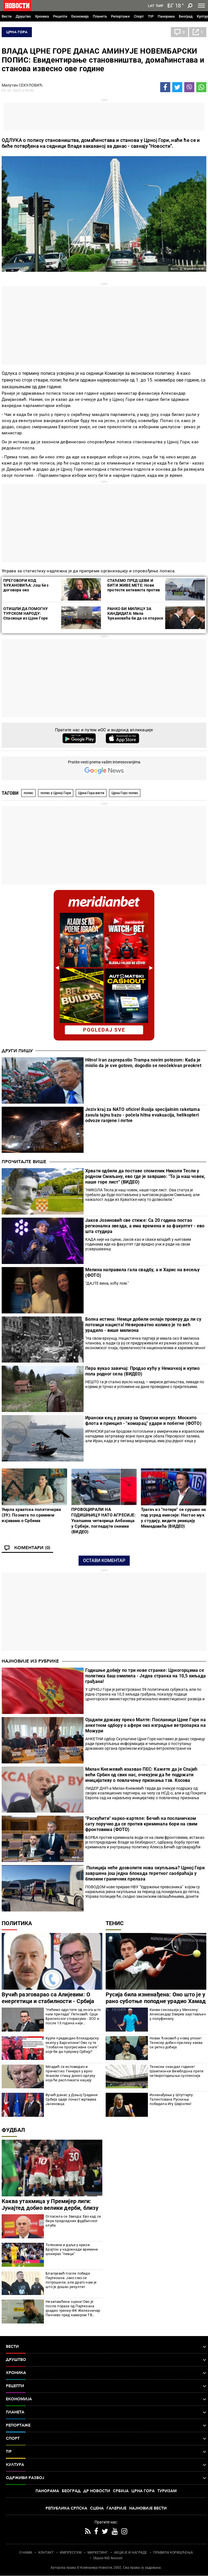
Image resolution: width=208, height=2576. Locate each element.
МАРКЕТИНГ (98, 2552)
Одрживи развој (106, 2478)
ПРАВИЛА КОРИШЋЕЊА (173, 2552)
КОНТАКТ (46, 2552)
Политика (17, 1923)
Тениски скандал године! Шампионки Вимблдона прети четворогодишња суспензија (177, 2071)
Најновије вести (148, 2508)
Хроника (42, 16)
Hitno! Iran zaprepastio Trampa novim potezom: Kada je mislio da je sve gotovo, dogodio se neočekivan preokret (143, 1062)
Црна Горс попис (125, 793)
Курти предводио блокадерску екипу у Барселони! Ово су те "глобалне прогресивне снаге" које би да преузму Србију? (72, 2045)
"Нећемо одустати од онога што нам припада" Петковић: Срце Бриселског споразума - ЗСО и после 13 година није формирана (73, 2016)
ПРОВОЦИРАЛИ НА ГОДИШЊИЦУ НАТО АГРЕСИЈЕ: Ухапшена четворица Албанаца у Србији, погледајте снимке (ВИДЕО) (103, 1520)
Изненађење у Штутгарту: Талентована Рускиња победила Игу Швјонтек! (172, 2099)
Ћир (159, 6)
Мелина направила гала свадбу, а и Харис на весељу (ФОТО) (142, 1272)
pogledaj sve (104, 1030)
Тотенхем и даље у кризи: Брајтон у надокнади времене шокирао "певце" (72, 2249)
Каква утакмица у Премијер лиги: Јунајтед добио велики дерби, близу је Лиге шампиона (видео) (50, 2208)
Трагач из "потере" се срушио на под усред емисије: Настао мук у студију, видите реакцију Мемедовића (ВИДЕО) (173, 1518)
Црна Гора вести (91, 793)
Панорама (166, 16)
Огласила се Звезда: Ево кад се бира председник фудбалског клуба (73, 2220)
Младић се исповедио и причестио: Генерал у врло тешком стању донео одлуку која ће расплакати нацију (70, 2073)
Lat (151, 6)
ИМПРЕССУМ (70, 2552)
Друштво (23, 16)
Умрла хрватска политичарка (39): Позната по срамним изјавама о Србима (31, 1515)
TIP (150, 16)
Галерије (116, 2508)
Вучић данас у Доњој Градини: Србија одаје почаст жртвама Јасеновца (72, 2099)
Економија (80, 16)
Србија (121, 2491)
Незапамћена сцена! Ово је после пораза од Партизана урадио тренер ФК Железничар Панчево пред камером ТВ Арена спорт (73, 2308)
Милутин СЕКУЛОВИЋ (22, 85)
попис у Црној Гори (56, 793)
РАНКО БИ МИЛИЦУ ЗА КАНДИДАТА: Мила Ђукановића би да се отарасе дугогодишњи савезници (135, 615)
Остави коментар (104, 1560)
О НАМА (25, 2552)
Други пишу (17, 1051)
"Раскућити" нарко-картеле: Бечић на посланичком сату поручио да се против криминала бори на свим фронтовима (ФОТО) (141, 1824)
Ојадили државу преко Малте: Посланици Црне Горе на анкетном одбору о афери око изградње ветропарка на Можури (145, 1725)
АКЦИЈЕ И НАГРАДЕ (130, 2552)
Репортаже (120, 16)
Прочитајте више (24, 1162)
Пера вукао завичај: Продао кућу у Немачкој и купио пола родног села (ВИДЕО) (142, 1371)
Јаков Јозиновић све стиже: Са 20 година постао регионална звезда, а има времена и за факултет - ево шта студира (144, 1226)
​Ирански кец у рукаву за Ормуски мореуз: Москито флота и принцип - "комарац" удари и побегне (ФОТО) (143, 1420)
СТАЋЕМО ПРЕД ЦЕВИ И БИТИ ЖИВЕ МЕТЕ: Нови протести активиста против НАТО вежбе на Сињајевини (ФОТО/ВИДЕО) (134, 590)
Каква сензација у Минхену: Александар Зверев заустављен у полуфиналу (178, 2014)
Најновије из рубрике (30, 1661)
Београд (186, 16)
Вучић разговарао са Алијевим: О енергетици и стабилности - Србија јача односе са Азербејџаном (48, 2001)
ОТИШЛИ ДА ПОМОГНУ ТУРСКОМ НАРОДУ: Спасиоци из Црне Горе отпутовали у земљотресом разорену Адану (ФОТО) (29, 618)
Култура (106, 2464)
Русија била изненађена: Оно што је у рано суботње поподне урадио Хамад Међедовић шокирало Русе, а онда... (156, 2001)
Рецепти (60, 16)
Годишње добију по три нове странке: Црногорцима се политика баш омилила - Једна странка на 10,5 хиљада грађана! (145, 1676)
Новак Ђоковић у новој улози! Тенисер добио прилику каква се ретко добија (176, 2042)
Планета (100, 16)
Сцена (97, 2508)
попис (28, 793)
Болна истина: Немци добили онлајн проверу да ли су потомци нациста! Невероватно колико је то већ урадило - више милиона (143, 1324)
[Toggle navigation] (201, 5)
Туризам (167, 2491)
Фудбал (13, 2130)
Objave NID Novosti (107, 2558)
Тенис (115, 1923)
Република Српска (66, 2508)
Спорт (139, 16)
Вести (6, 16)
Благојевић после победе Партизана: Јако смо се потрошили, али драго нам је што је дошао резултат (71, 2280)
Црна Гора (16, 32)
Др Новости (96, 2491)
